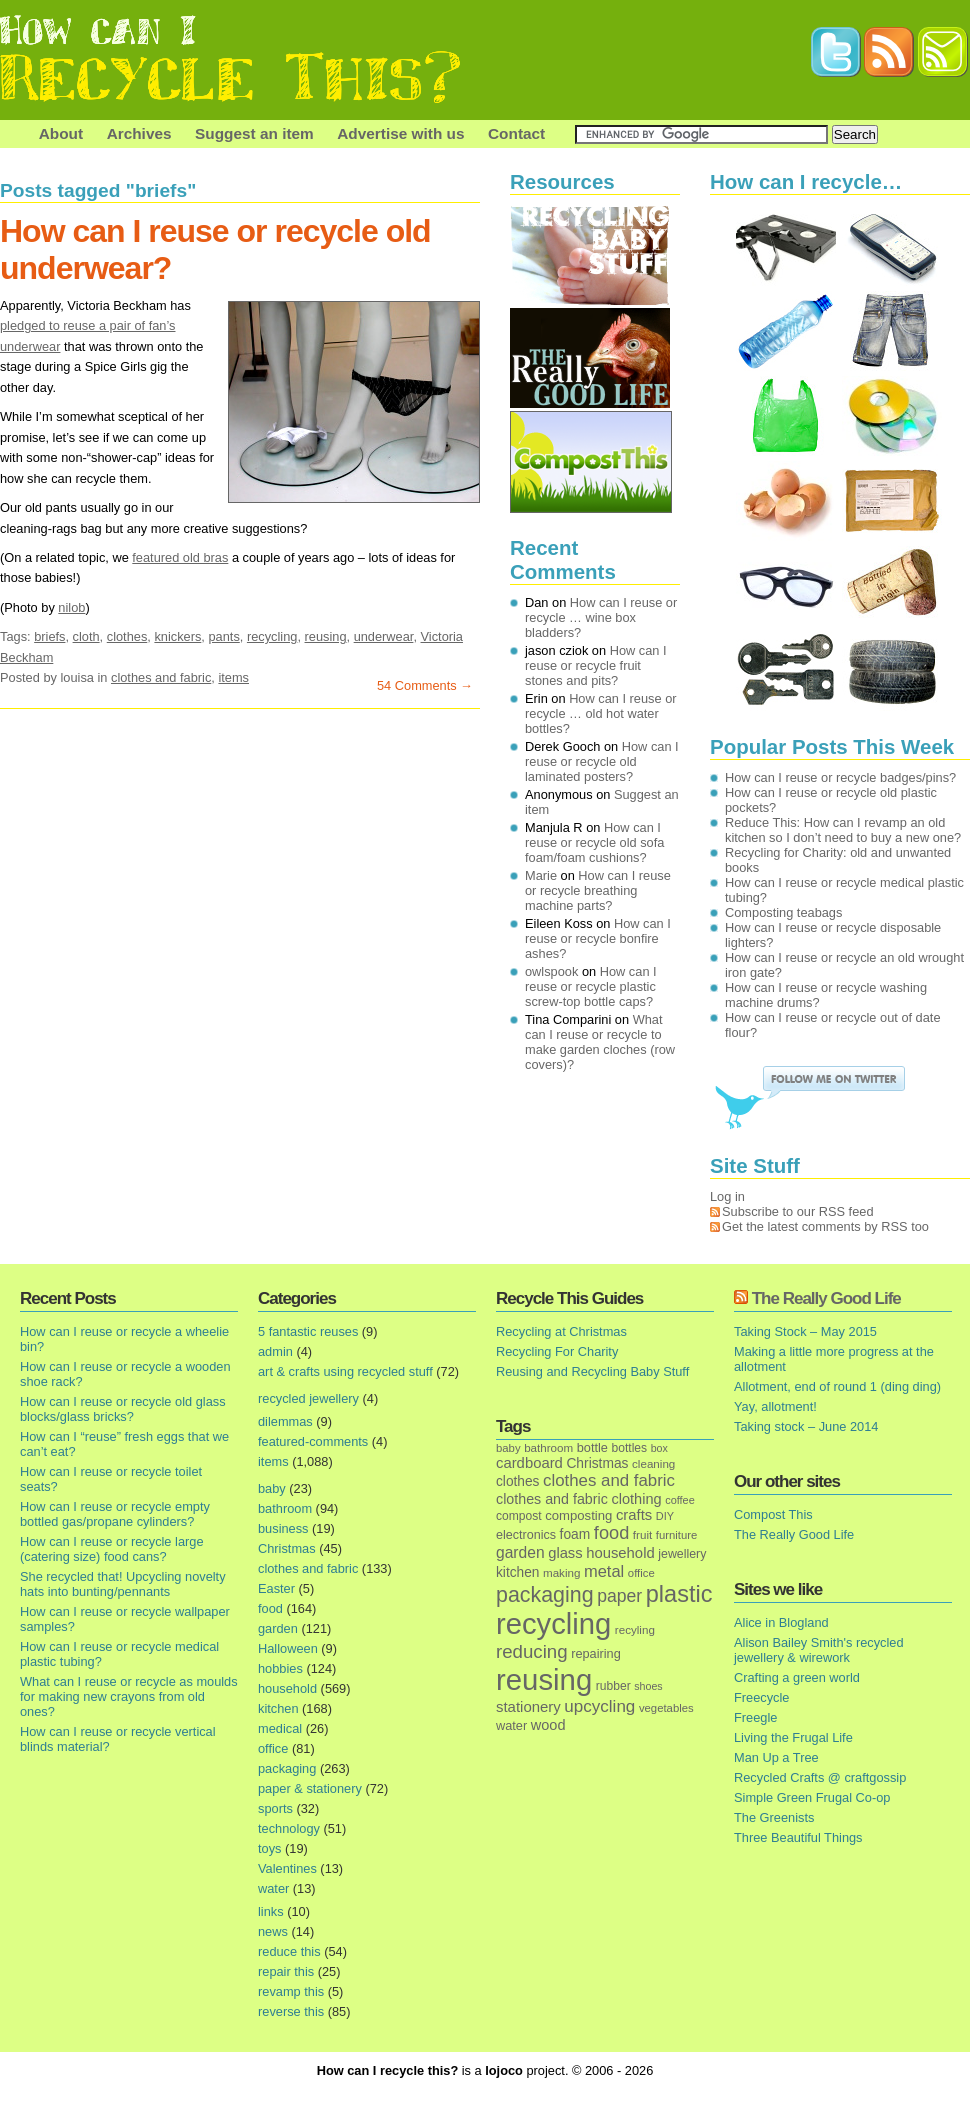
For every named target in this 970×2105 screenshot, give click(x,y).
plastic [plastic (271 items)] (679, 1594)
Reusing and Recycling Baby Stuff (592, 1371)
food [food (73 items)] (611, 1533)
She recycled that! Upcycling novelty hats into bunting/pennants (123, 1584)
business (283, 1528)
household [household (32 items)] (620, 1553)
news (273, 1931)
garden (278, 1628)
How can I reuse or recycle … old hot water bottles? (601, 713)
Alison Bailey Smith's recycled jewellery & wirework (819, 1650)
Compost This (773, 1514)
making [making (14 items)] (561, 1572)
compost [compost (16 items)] (519, 1516)
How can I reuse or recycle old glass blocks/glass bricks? (123, 1409)
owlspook (551, 971)
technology (289, 1828)
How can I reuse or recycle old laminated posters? (602, 761)
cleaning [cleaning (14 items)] (653, 1463)
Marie (541, 875)
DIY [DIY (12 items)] (665, 1516)
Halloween (288, 1648)
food (270, 1608)
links (271, 1911)
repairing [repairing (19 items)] (596, 1653)
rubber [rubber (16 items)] (613, 1686)
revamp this (291, 1991)
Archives (139, 133)
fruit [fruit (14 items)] (642, 1534)
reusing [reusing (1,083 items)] (544, 1679)
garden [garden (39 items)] (520, 1552)
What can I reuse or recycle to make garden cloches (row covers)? (600, 1042)
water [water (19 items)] (511, 1725)
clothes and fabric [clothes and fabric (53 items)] (609, 1480)
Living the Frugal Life (793, 1737)
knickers (177, 636)
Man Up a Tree (776, 1757)
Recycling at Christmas (561, 1331)
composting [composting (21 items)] (578, 1515)
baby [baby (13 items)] (508, 1448)
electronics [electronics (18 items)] (526, 1535)
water (273, 1888)
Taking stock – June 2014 (806, 1426)
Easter (276, 1588)
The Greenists (774, 1817)
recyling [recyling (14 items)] (635, 1629)
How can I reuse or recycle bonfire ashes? (598, 938)
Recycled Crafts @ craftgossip (820, 1777)
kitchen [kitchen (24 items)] (517, 1572)
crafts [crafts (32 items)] (634, 1515)
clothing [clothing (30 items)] (636, 1499)
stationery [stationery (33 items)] (528, 1706)
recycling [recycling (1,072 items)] (553, 1624)
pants (223, 636)
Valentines (287, 1868)
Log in (727, 1196)
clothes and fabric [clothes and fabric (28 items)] (552, 1499)
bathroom (285, 1508)
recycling (272, 636)
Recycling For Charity (557, 1351)
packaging (287, 1768)
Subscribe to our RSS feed (798, 1211)
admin (275, 1351)
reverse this (291, 2011)
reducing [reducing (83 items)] (532, 1651)
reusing (326, 636)
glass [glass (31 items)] (565, 1553)
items (233, 677)
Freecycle (761, 1697)
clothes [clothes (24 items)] (517, 1481)
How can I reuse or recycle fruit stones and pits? (596, 665)
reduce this (289, 1951)
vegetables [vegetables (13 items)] (666, 1708)
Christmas (287, 1548)
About (61, 133)
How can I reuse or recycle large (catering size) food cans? (112, 1549)
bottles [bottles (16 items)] (630, 1448)
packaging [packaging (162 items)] (545, 1595)
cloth (86, 636)
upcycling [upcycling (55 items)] (599, 1706)
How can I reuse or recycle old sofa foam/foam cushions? (594, 842)
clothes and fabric (161, 677)
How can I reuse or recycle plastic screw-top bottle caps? (591, 986)
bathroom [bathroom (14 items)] (548, 1447)
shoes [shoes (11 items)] (648, 1686)
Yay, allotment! (775, 1406)
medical (280, 1728)
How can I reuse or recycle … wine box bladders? (601, 617)
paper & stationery (310, 1788)
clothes (127, 636)
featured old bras (180, 557)
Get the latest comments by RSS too (825, 1226)
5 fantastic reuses (308, 1331)
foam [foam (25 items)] (575, 1534)
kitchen (278, 1708)
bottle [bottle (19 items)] (592, 1447)
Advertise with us (400, 133)
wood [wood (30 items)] (548, 1725)
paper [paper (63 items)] (619, 1596)
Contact (516, 133)
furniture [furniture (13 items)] (677, 1535)
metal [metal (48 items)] (604, 1571)
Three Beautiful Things (798, 1837)
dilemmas (285, 1421)
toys (269, 1848)
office (273, 1748)
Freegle (755, 1717)
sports (275, 1808)
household (287, 1688)
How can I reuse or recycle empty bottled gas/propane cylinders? (115, 1514)
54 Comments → (425, 685)
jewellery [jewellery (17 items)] (682, 1554)
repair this (286, 1971)
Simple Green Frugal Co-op (812, 1797)
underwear (384, 636)
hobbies (280, 1668)
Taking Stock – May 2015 (805, 1331)
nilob (71, 607)
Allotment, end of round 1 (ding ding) (837, 1386)
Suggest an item (254, 133)
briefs (49, 636)
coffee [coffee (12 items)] (680, 1500)
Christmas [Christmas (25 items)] (597, 1463)
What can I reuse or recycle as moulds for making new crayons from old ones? (129, 1696)
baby (272, 1488)
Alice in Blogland (781, 1622)
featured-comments (313, 1441)
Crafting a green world (797, 1677)
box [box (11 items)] (659, 1448)
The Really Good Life (826, 1298)
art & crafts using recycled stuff (345, 1371)
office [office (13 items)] (641, 1573)
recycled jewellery (308, 1398)
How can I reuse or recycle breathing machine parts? (598, 890)
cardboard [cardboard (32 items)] (529, 1463)
